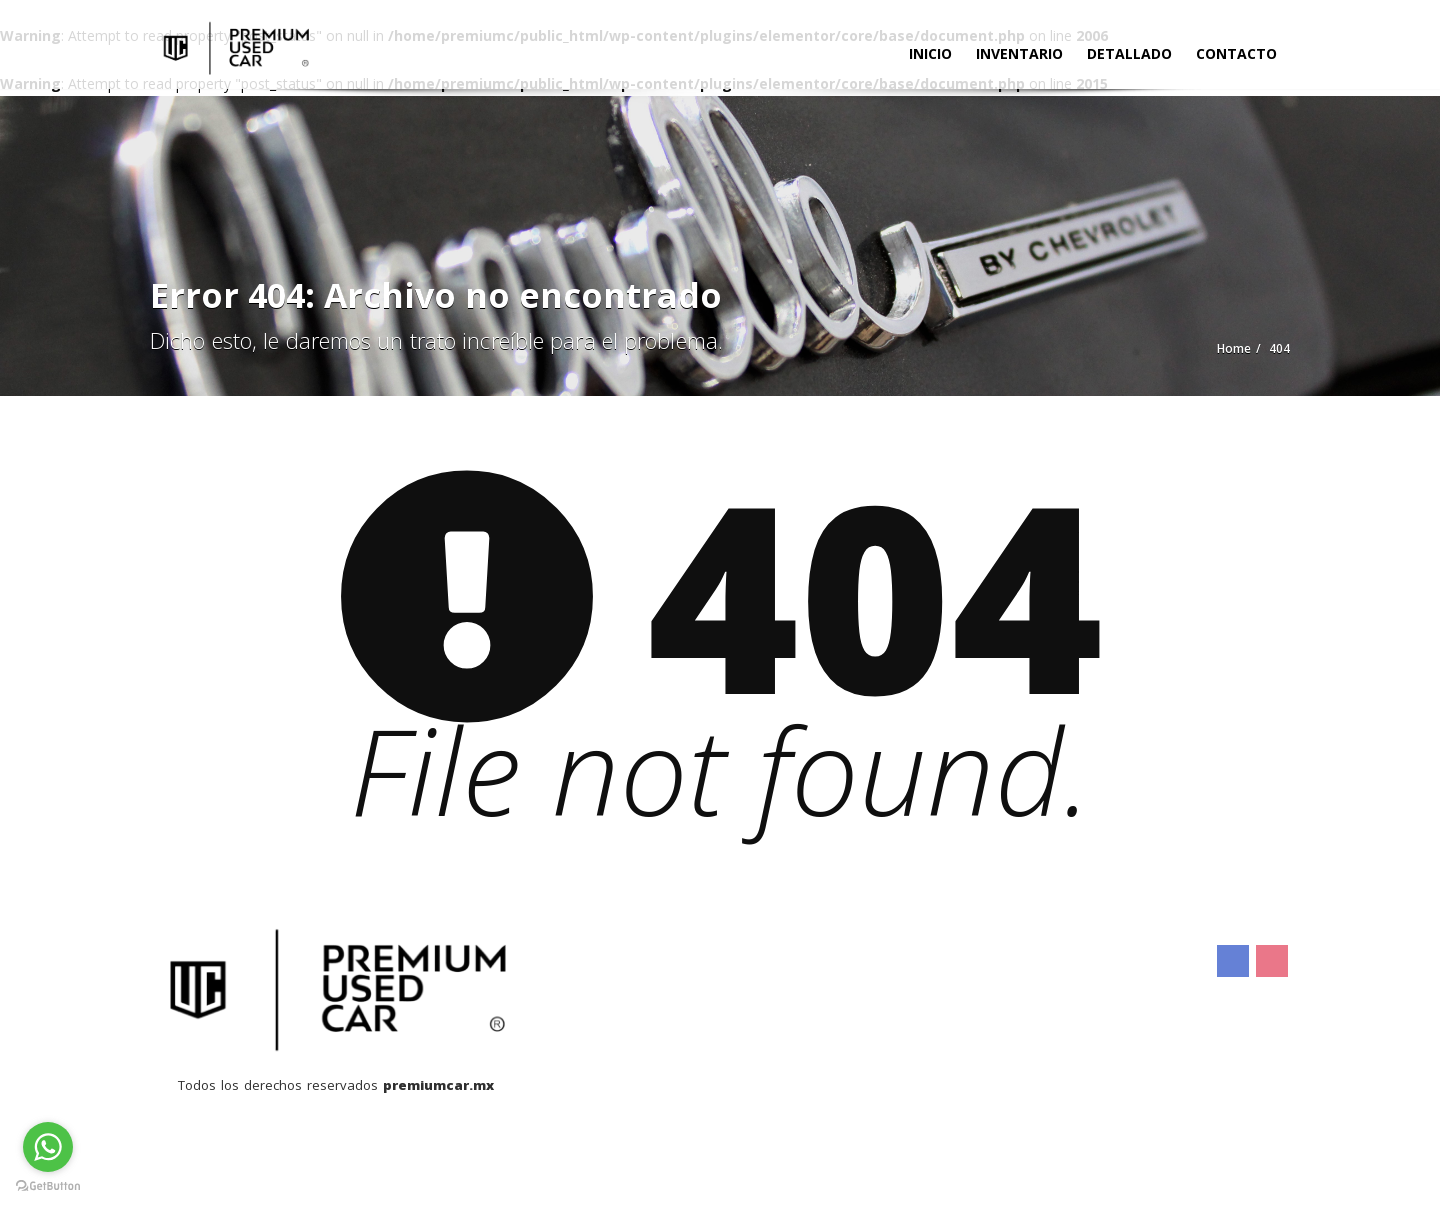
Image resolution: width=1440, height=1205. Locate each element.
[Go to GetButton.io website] (48, 1185)
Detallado (1129, 53)
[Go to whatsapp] (48, 1147)
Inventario (1019, 53)
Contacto (1236, 53)
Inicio (930, 53)
